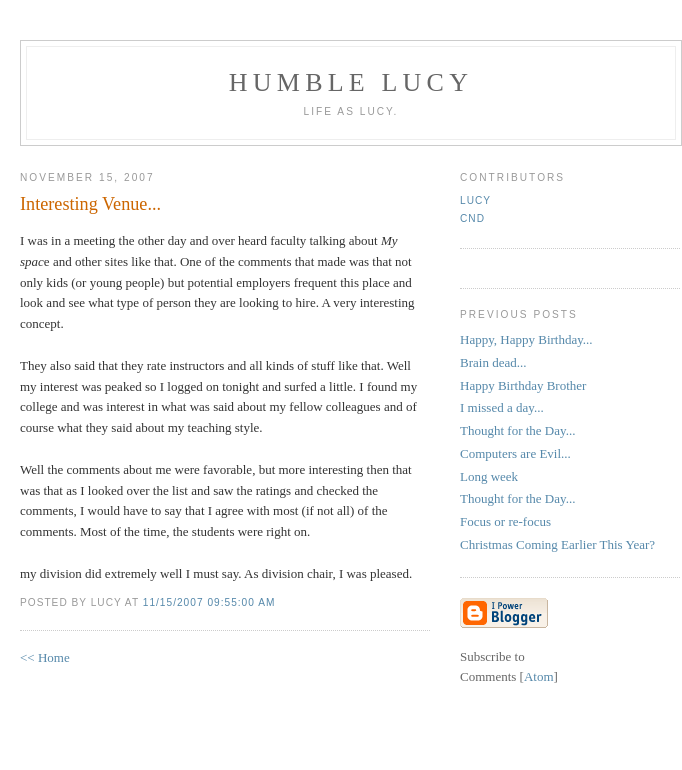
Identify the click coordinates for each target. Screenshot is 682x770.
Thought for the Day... (517, 430)
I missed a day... (502, 407)
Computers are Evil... (515, 453)
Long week (489, 476)
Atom (539, 676)
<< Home (45, 657)
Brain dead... (493, 362)
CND (472, 218)
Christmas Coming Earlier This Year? (557, 544)
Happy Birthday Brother (523, 385)
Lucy (475, 200)
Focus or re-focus (505, 521)
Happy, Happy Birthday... (526, 339)
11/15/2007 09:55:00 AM (209, 602)
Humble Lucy (351, 82)
